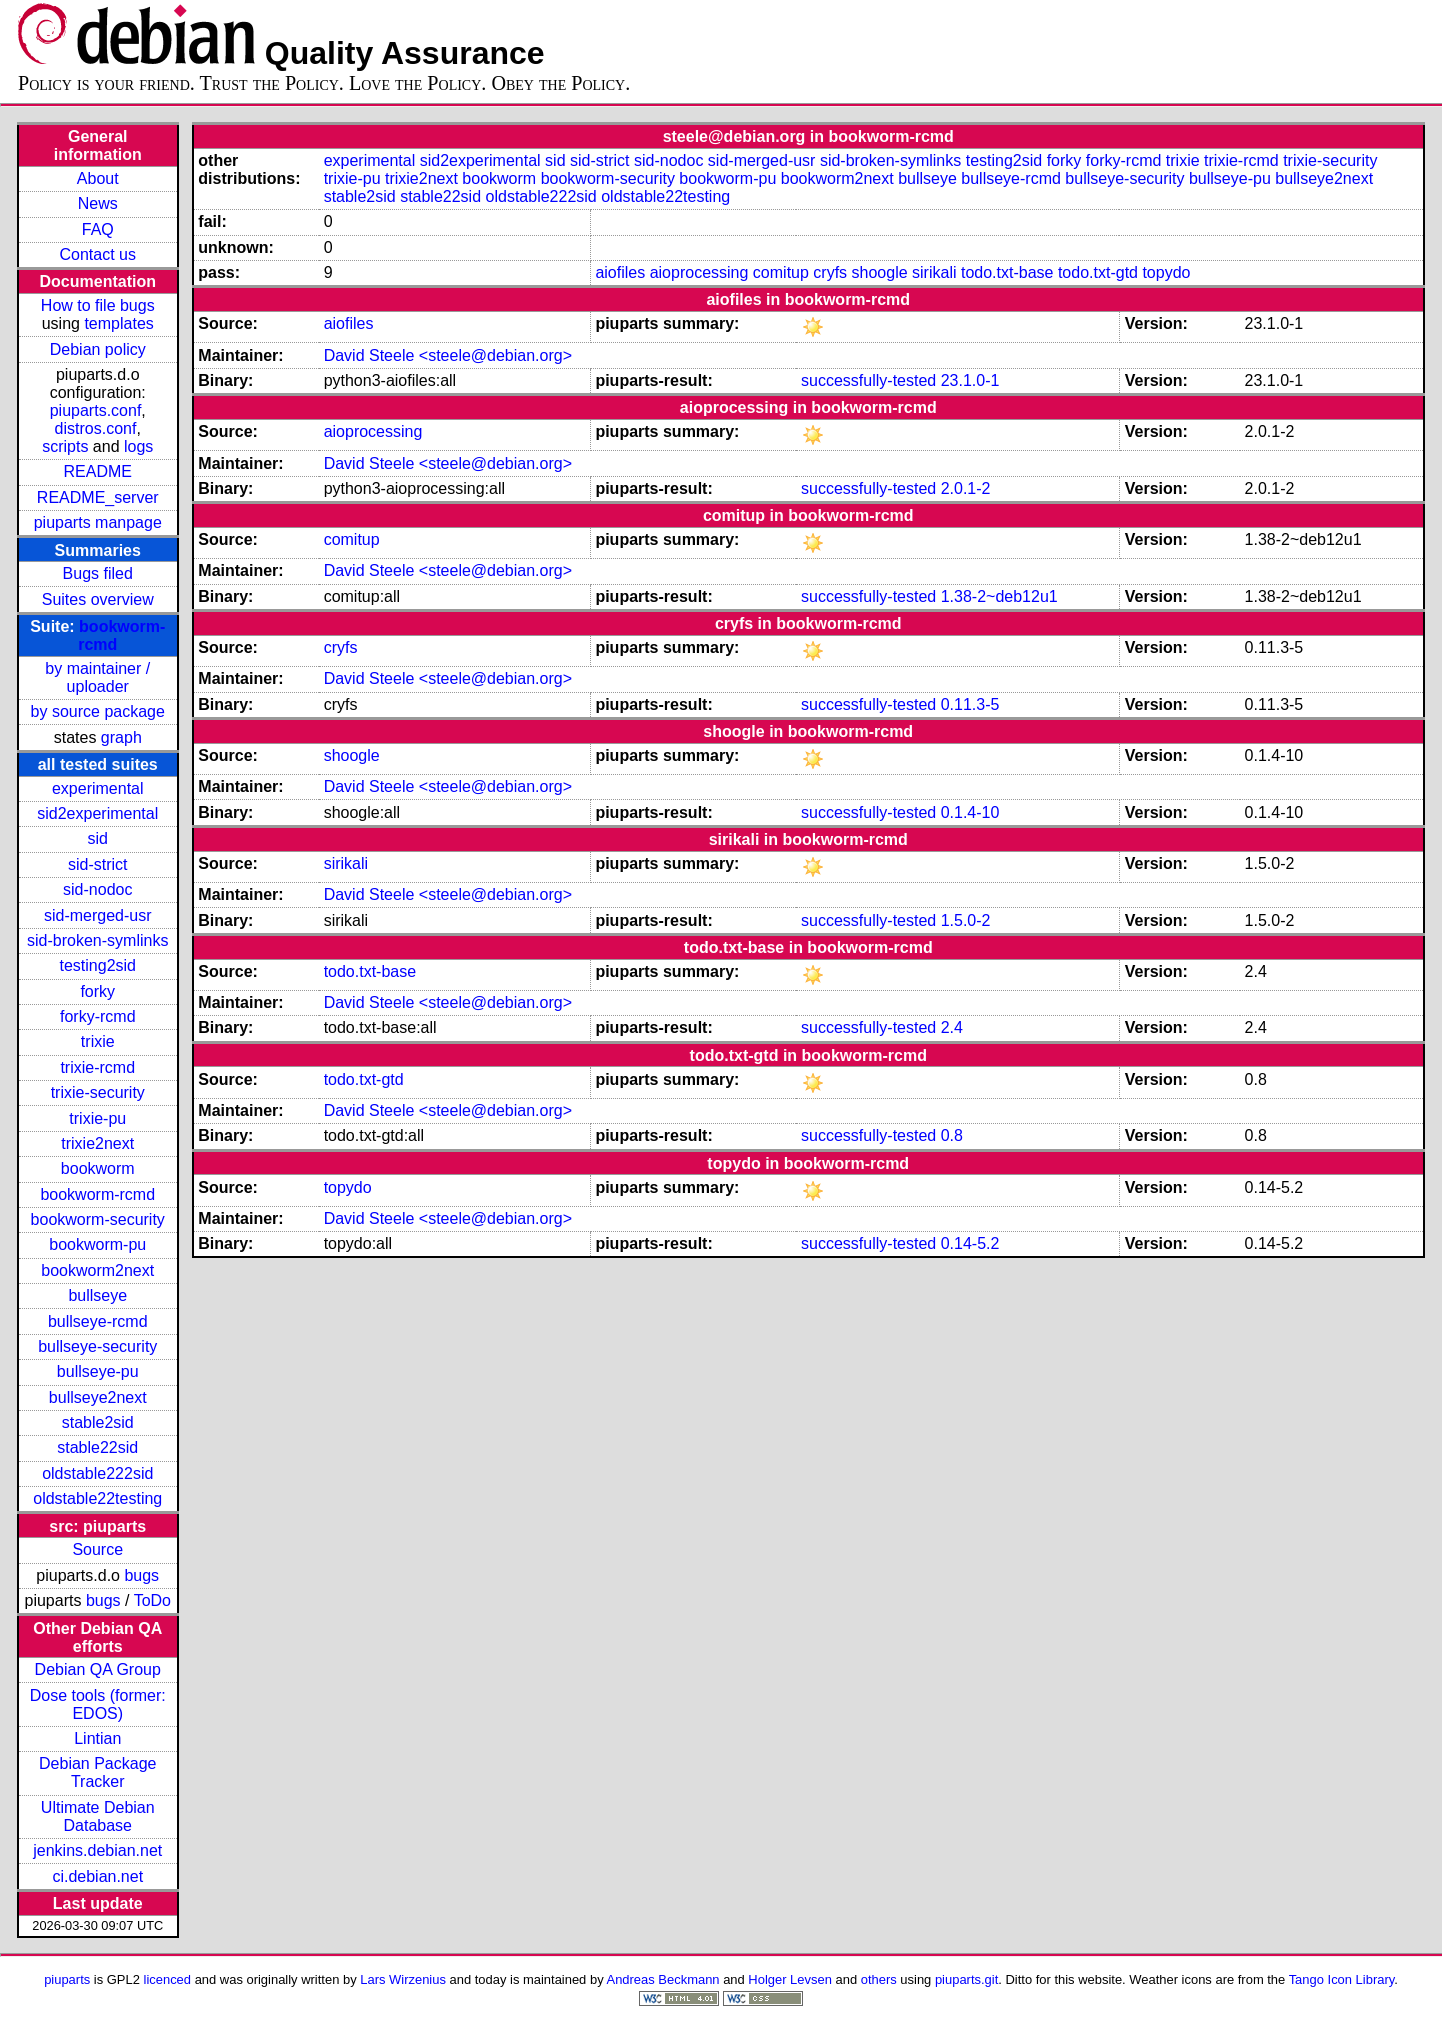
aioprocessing (699, 272)
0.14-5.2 (970, 1243)
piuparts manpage (98, 522)
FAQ (98, 229)
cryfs (830, 272)
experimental (98, 788)
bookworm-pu (97, 1244)
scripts (65, 446)
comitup (781, 272)
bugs (141, 1575)
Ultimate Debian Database (98, 1816)
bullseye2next (98, 1397)
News (98, 203)
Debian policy (98, 349)
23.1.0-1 (970, 380)
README (98, 471)
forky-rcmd (98, 1016)
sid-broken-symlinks (97, 940)
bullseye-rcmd (98, 1321)
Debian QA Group (98, 1669)
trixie (98, 1041)
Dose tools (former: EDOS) (98, 1704)
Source (97, 1549)
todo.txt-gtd (1098, 272)
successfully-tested (868, 380)
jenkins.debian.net (97, 1850)
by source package (98, 711)
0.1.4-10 (970, 812)
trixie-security (98, 1092)
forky (97, 991)
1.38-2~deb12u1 (999, 596)
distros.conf (96, 428)
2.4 (952, 1027)
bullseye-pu (98, 1371)
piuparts (67, 1979)
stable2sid (98, 1422)
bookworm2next (97, 1270)
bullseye (97, 1295)
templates (118, 323)
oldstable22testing (97, 1498)
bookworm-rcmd (97, 1194)
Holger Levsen (790, 1979)
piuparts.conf (96, 410)
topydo (1166, 272)
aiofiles (620, 272)
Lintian (97, 1738)
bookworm (98, 1168)
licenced (168, 1979)
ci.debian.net (97, 1876)
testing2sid (98, 965)
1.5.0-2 (966, 920)
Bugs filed (98, 573)
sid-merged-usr (98, 915)
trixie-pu (97, 1118)
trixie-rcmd (97, 1067)
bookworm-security (98, 1219)
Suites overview (98, 599)
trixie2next (97, 1143)
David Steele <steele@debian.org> (448, 355)
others (879, 1979)
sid (98, 838)
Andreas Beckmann (663, 1979)
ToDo (152, 1600)
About (98, 178)
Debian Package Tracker (97, 1772)
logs (138, 446)
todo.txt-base (1007, 272)
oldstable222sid (97, 1473)
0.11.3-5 (970, 704)
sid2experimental (97, 813)
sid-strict (98, 864)
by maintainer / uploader (97, 677)
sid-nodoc (97, 889)
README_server (98, 497)
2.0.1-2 (966, 488)
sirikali (934, 272)
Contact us (98, 254)
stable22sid (97, 1447)
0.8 (952, 1135)
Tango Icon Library (1342, 1979)
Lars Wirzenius (403, 1979)
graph (121, 737)
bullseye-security (97, 1346)
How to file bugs (98, 305)
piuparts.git (966, 1979)
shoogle (880, 272)
